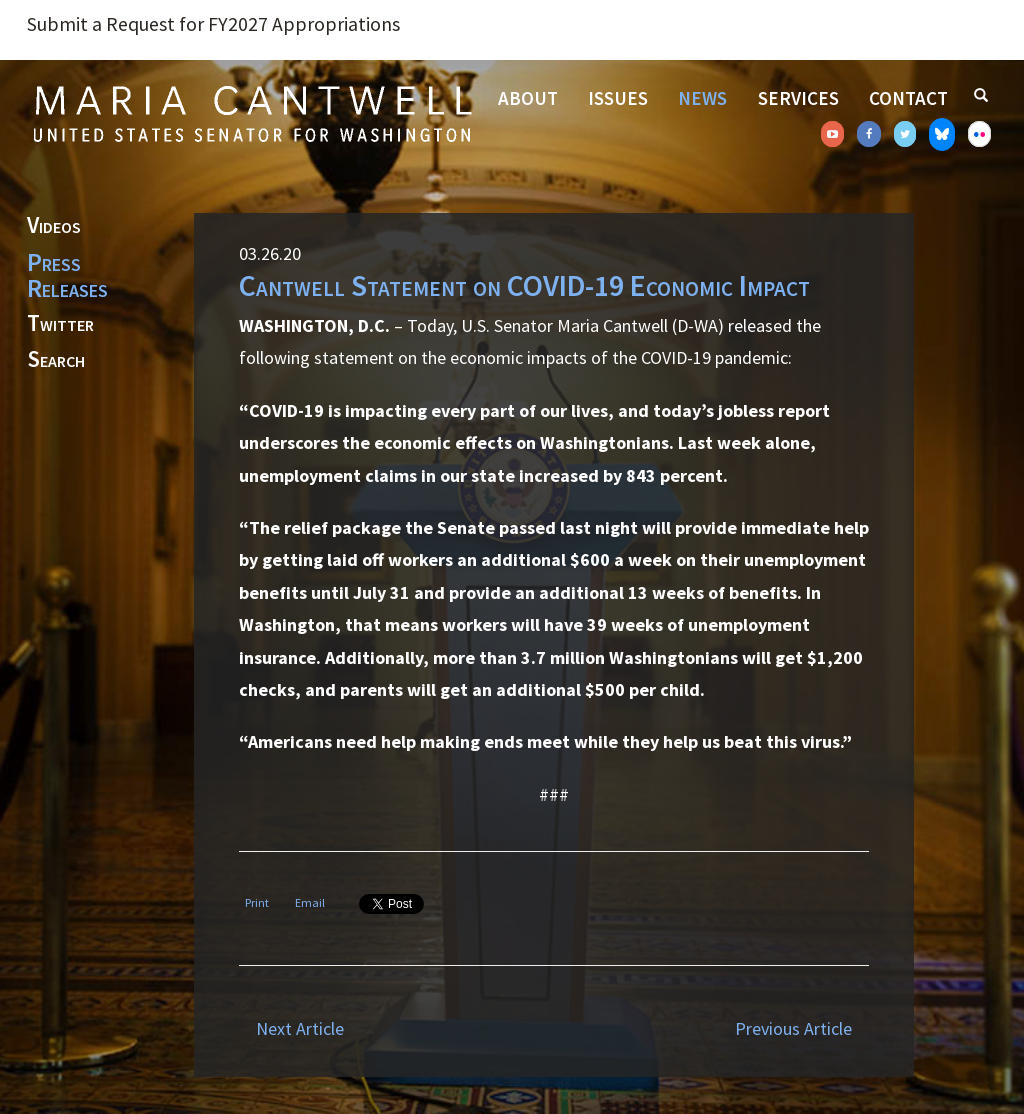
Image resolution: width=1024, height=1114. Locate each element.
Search (56, 360)
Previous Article (793, 1028)
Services (798, 98)
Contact (908, 98)
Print (257, 902)
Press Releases (67, 275)
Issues (618, 98)
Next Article (300, 1028)
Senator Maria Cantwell (252, 113)
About (528, 98)
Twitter (60, 324)
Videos (54, 226)
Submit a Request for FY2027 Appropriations (213, 24)
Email (310, 902)
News (702, 98)
